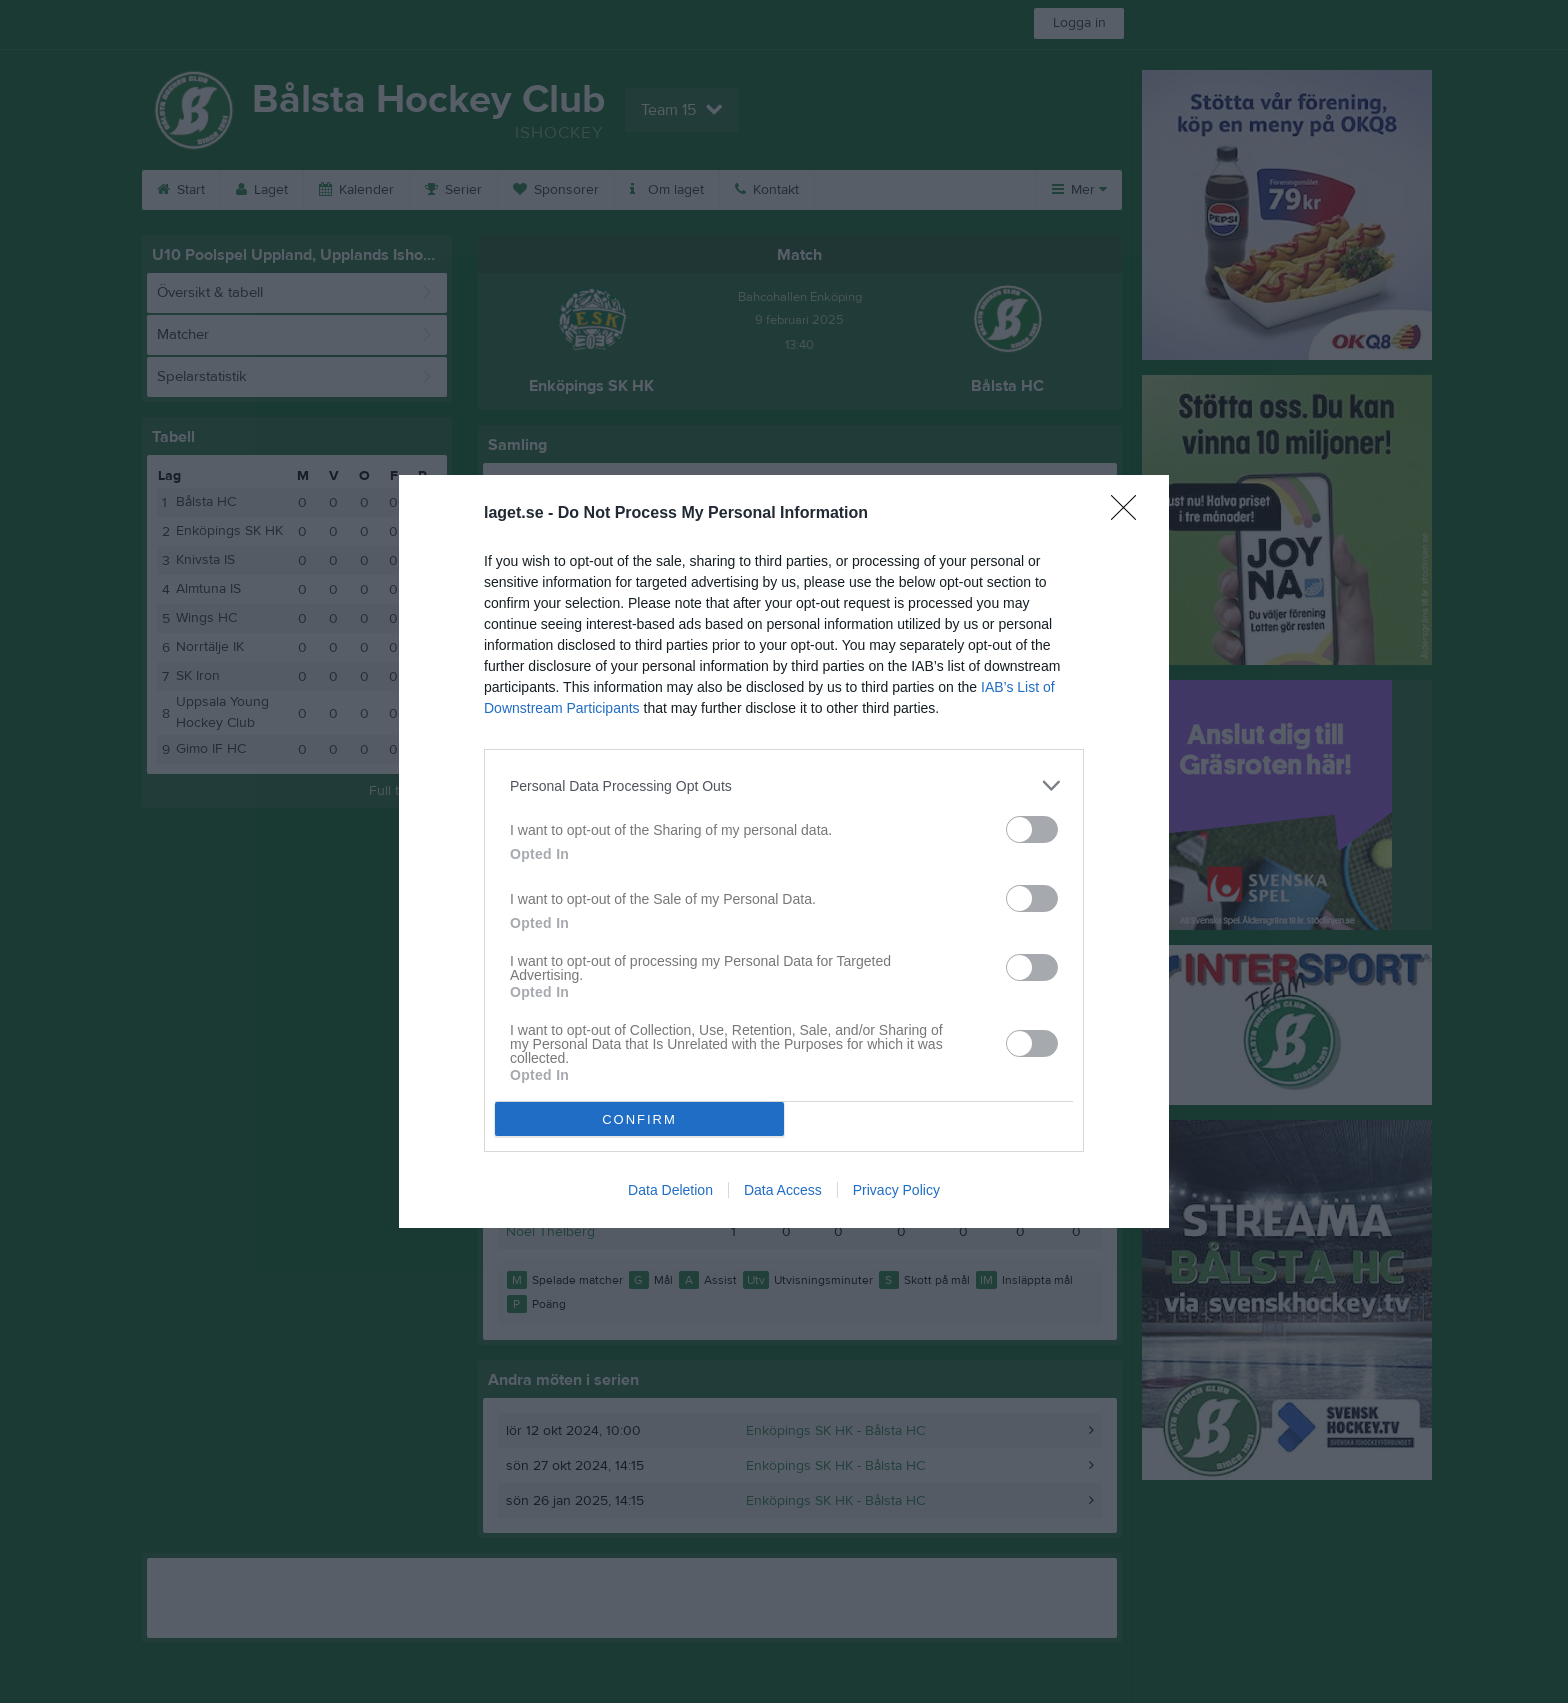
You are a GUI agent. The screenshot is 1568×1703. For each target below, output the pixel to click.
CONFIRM (639, 1119)
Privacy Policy (896, 1190)
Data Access (783, 1190)
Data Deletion (670, 1190)
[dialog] (784, 851)
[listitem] (784, 785)
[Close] (1130, 514)
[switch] (1032, 829)
